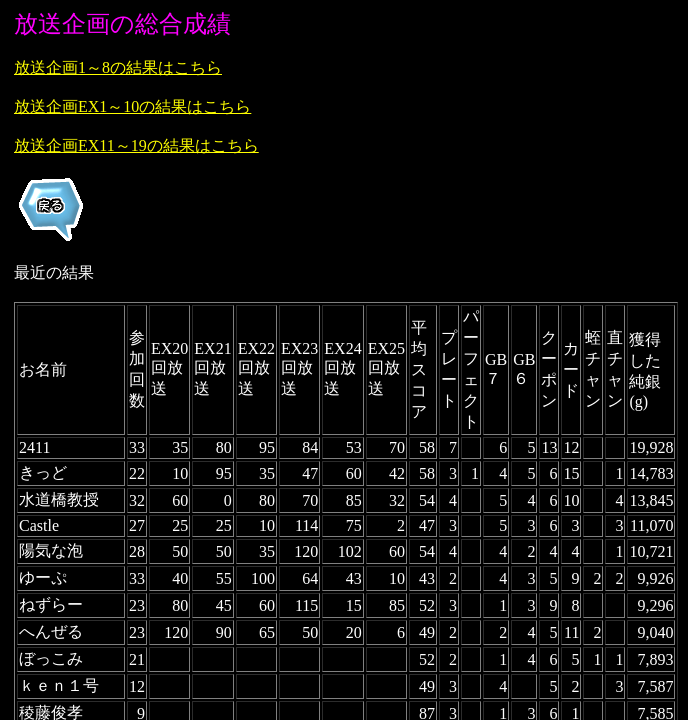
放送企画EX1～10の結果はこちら (132, 106)
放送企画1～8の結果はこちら (118, 67)
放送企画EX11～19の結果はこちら (136, 145)
